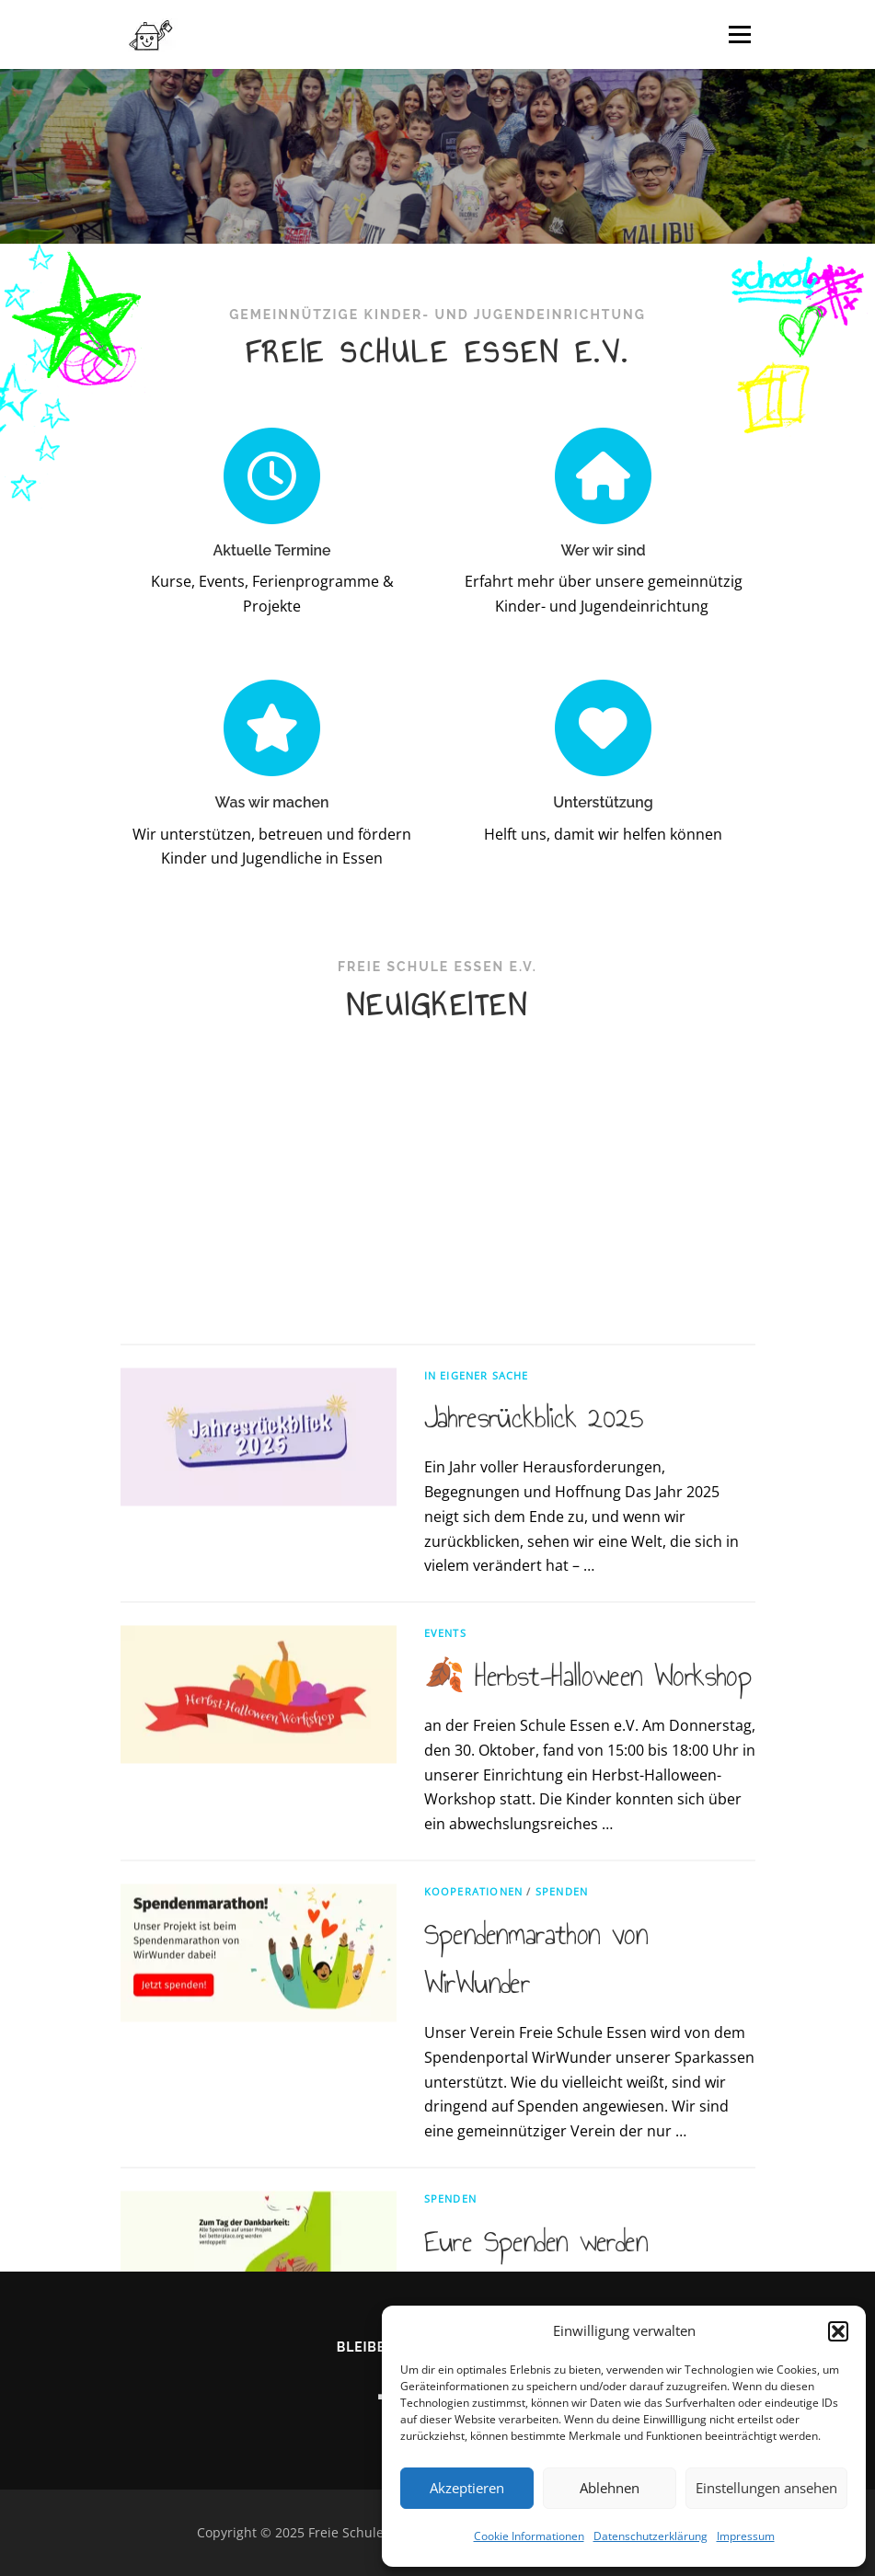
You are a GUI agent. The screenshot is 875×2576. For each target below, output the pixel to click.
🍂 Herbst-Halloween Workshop (588, 2041)
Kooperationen (474, 2256)
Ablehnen (609, 2488)
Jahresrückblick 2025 (533, 1782)
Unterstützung (603, 867)
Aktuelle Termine (271, 550)
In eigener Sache (476, 1740)
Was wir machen (272, 867)
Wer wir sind (602, 550)
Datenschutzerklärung (650, 2536)
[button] (838, 2331)
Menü (739, 34)
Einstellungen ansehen (766, 2488)
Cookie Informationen (529, 2536)
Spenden (561, 2256)
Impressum (746, 2536)
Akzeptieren (467, 2488)
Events (445, 1998)
